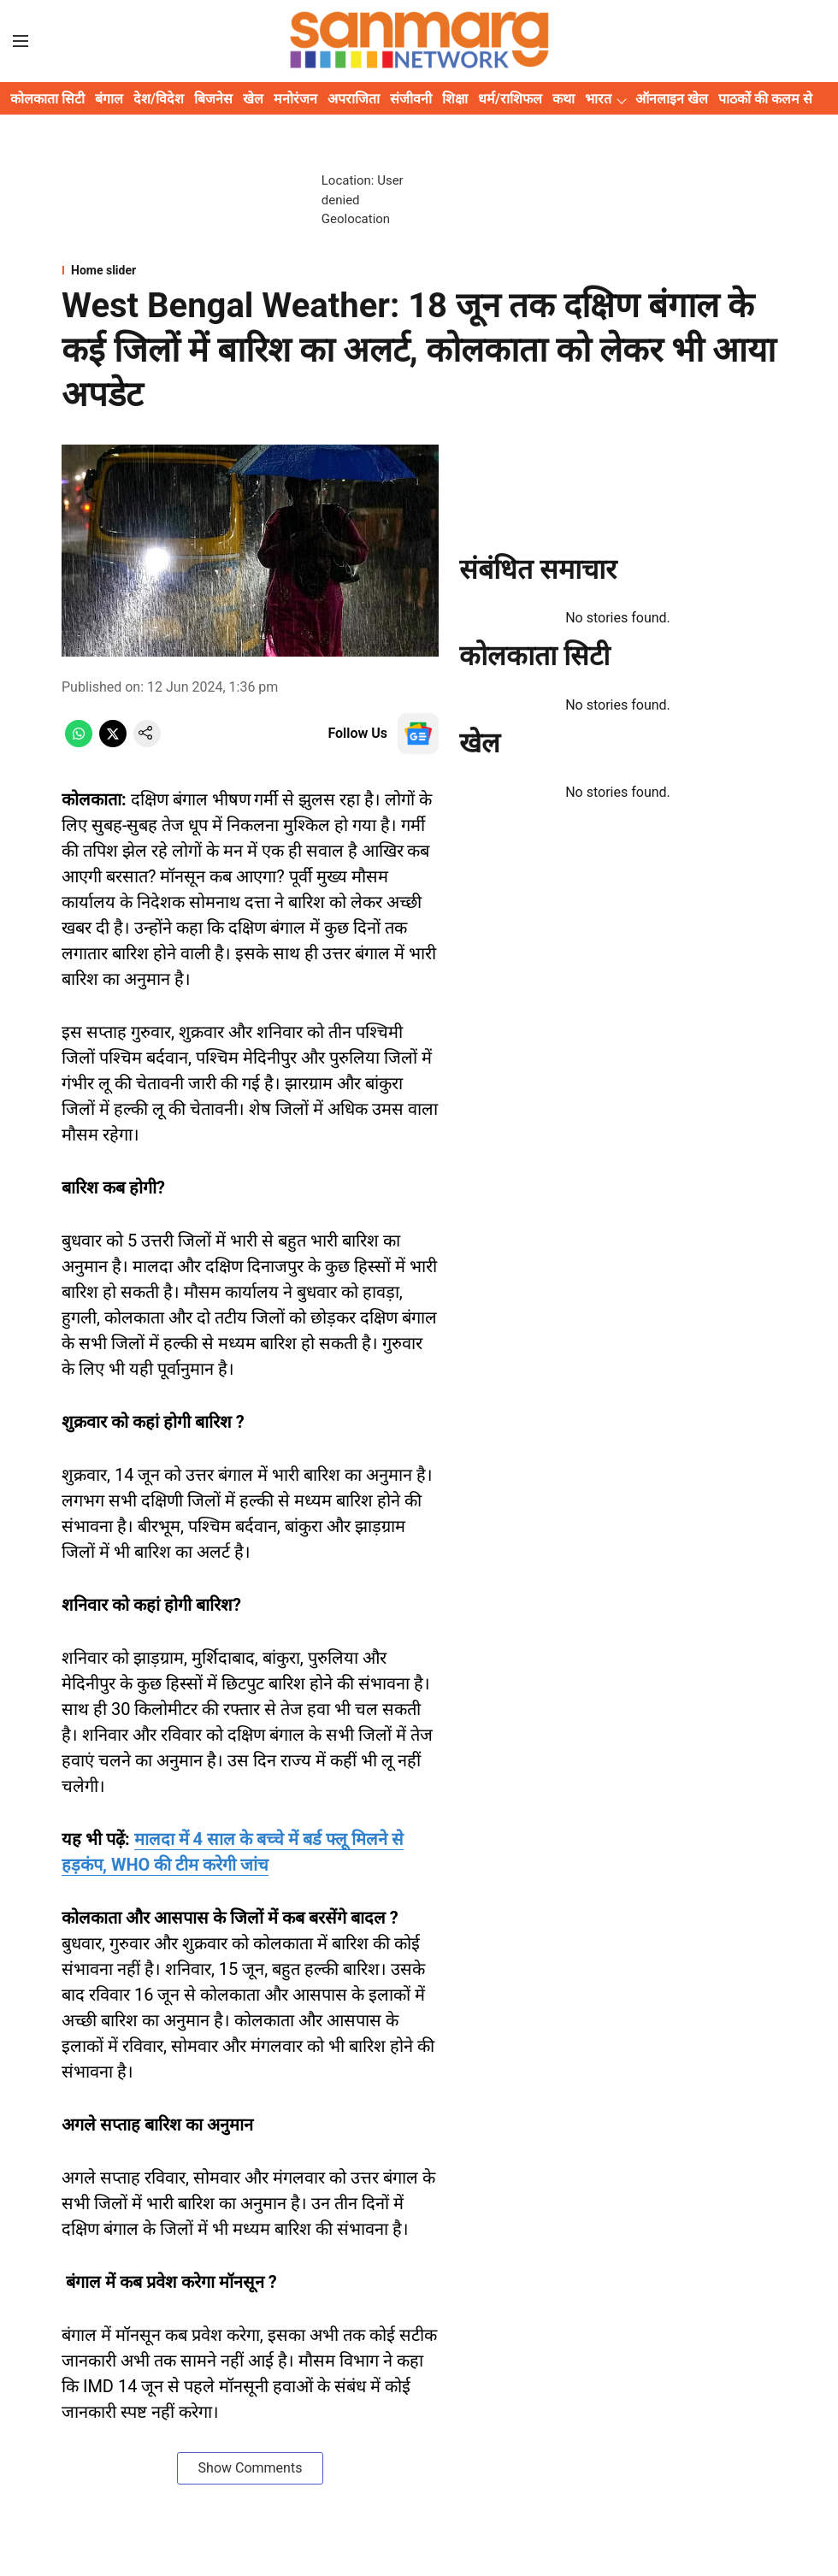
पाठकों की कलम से (765, 99)
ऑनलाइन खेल (671, 99)
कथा (563, 99)
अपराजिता (354, 99)
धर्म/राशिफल (510, 99)
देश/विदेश (158, 99)
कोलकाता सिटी (47, 99)
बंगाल (109, 99)
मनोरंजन (295, 99)
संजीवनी (411, 99)
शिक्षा (455, 99)
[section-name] (419, 270)
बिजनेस (213, 99)
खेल (253, 99)
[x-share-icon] (113, 742)
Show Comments (250, 2468)
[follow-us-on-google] (418, 733)
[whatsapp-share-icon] (78, 742)
